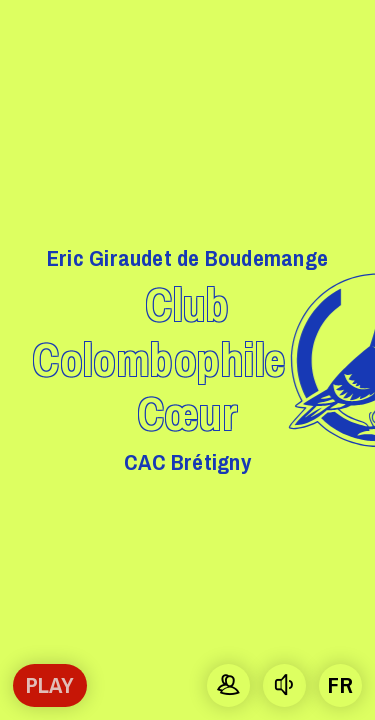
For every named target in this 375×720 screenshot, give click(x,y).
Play (50, 684)
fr (340, 684)
